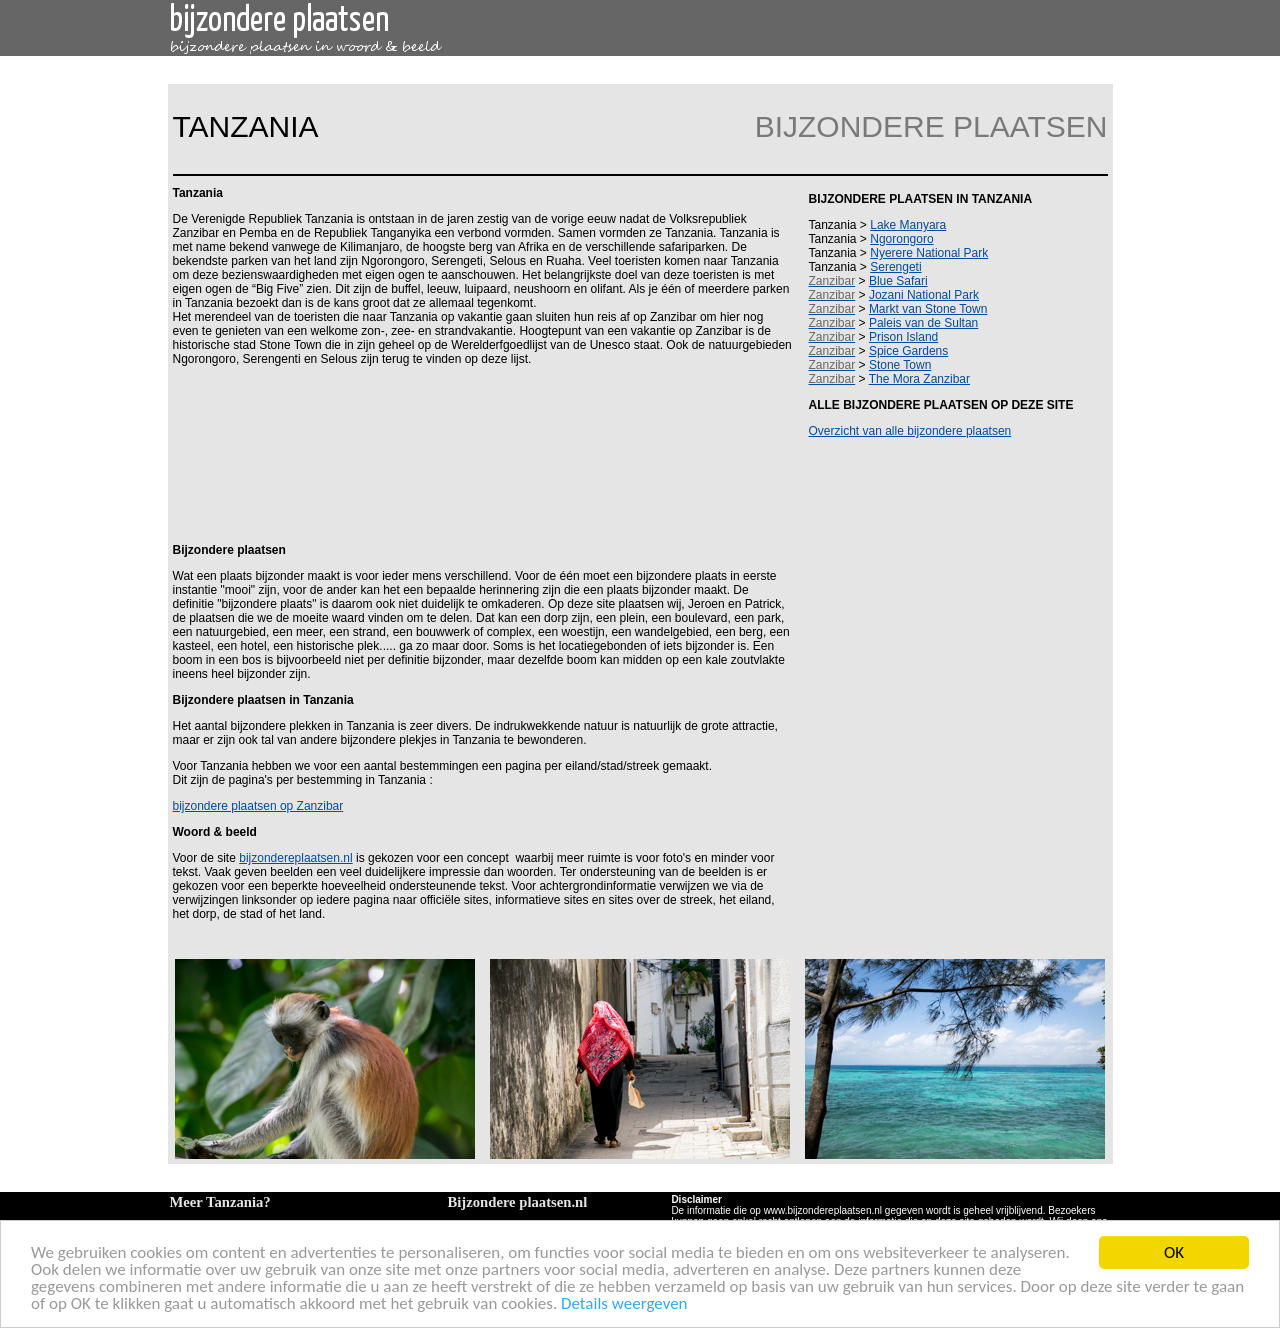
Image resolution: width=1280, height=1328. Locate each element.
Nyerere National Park (929, 253)
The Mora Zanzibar (919, 379)
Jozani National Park (924, 295)
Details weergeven (624, 1304)
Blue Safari (898, 281)
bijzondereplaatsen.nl (295, 858)
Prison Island (903, 337)
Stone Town (900, 365)
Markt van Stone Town (928, 309)
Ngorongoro (901, 239)
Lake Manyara (908, 225)
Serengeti (895, 267)
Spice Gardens (908, 351)
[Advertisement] (479, 453)
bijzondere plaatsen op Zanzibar (258, 806)
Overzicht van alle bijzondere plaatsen (910, 431)
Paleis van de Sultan (923, 323)
